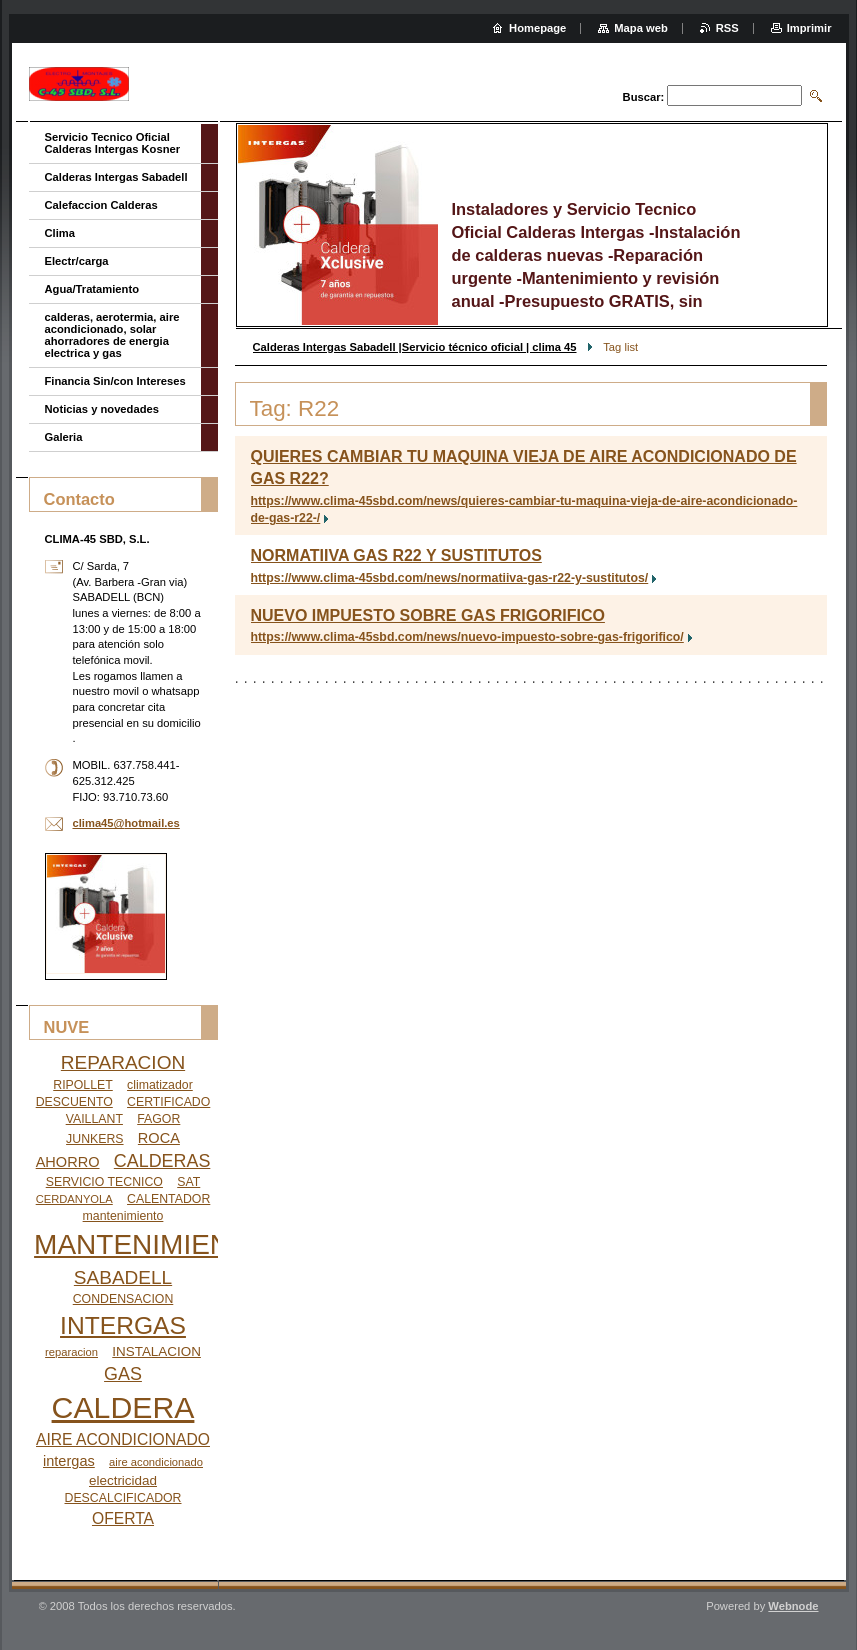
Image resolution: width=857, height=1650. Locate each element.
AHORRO (68, 1162)
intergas (69, 1461)
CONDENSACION (123, 1299)
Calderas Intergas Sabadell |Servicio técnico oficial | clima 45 (415, 347)
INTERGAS (123, 1325)
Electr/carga (77, 261)
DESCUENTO (74, 1102)
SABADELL (123, 1277)
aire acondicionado (156, 1462)
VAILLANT (94, 1119)
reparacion (71, 1352)
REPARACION (123, 1062)
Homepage (537, 28)
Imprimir (809, 28)
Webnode (793, 1606)
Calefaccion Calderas (101, 205)
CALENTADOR (168, 1199)
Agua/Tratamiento (92, 289)
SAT (188, 1182)
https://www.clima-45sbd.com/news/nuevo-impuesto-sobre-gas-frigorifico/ (467, 637)
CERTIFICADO (168, 1102)
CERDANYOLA (74, 1199)
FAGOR (158, 1119)
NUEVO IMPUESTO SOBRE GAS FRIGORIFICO (428, 615)
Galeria (64, 437)
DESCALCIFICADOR (123, 1498)
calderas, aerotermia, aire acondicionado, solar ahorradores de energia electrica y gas (112, 335)
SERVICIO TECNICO (104, 1182)
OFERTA (123, 1518)
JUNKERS (94, 1139)
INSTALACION (156, 1351)
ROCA (159, 1138)
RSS (727, 28)
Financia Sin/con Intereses (115, 381)
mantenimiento (123, 1216)
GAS (123, 1374)
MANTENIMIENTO (151, 1244)
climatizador (160, 1085)
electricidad (123, 1480)
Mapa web (640, 28)
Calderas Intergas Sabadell (116, 177)
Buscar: (644, 97)
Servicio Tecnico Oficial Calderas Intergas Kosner (113, 143)
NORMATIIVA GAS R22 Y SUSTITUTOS (396, 555)
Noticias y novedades (102, 409)
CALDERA (123, 1407)
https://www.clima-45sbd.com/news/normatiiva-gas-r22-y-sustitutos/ (450, 578)
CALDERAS (162, 1161)
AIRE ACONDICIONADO (123, 1439)
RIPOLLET (83, 1085)
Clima (60, 233)
